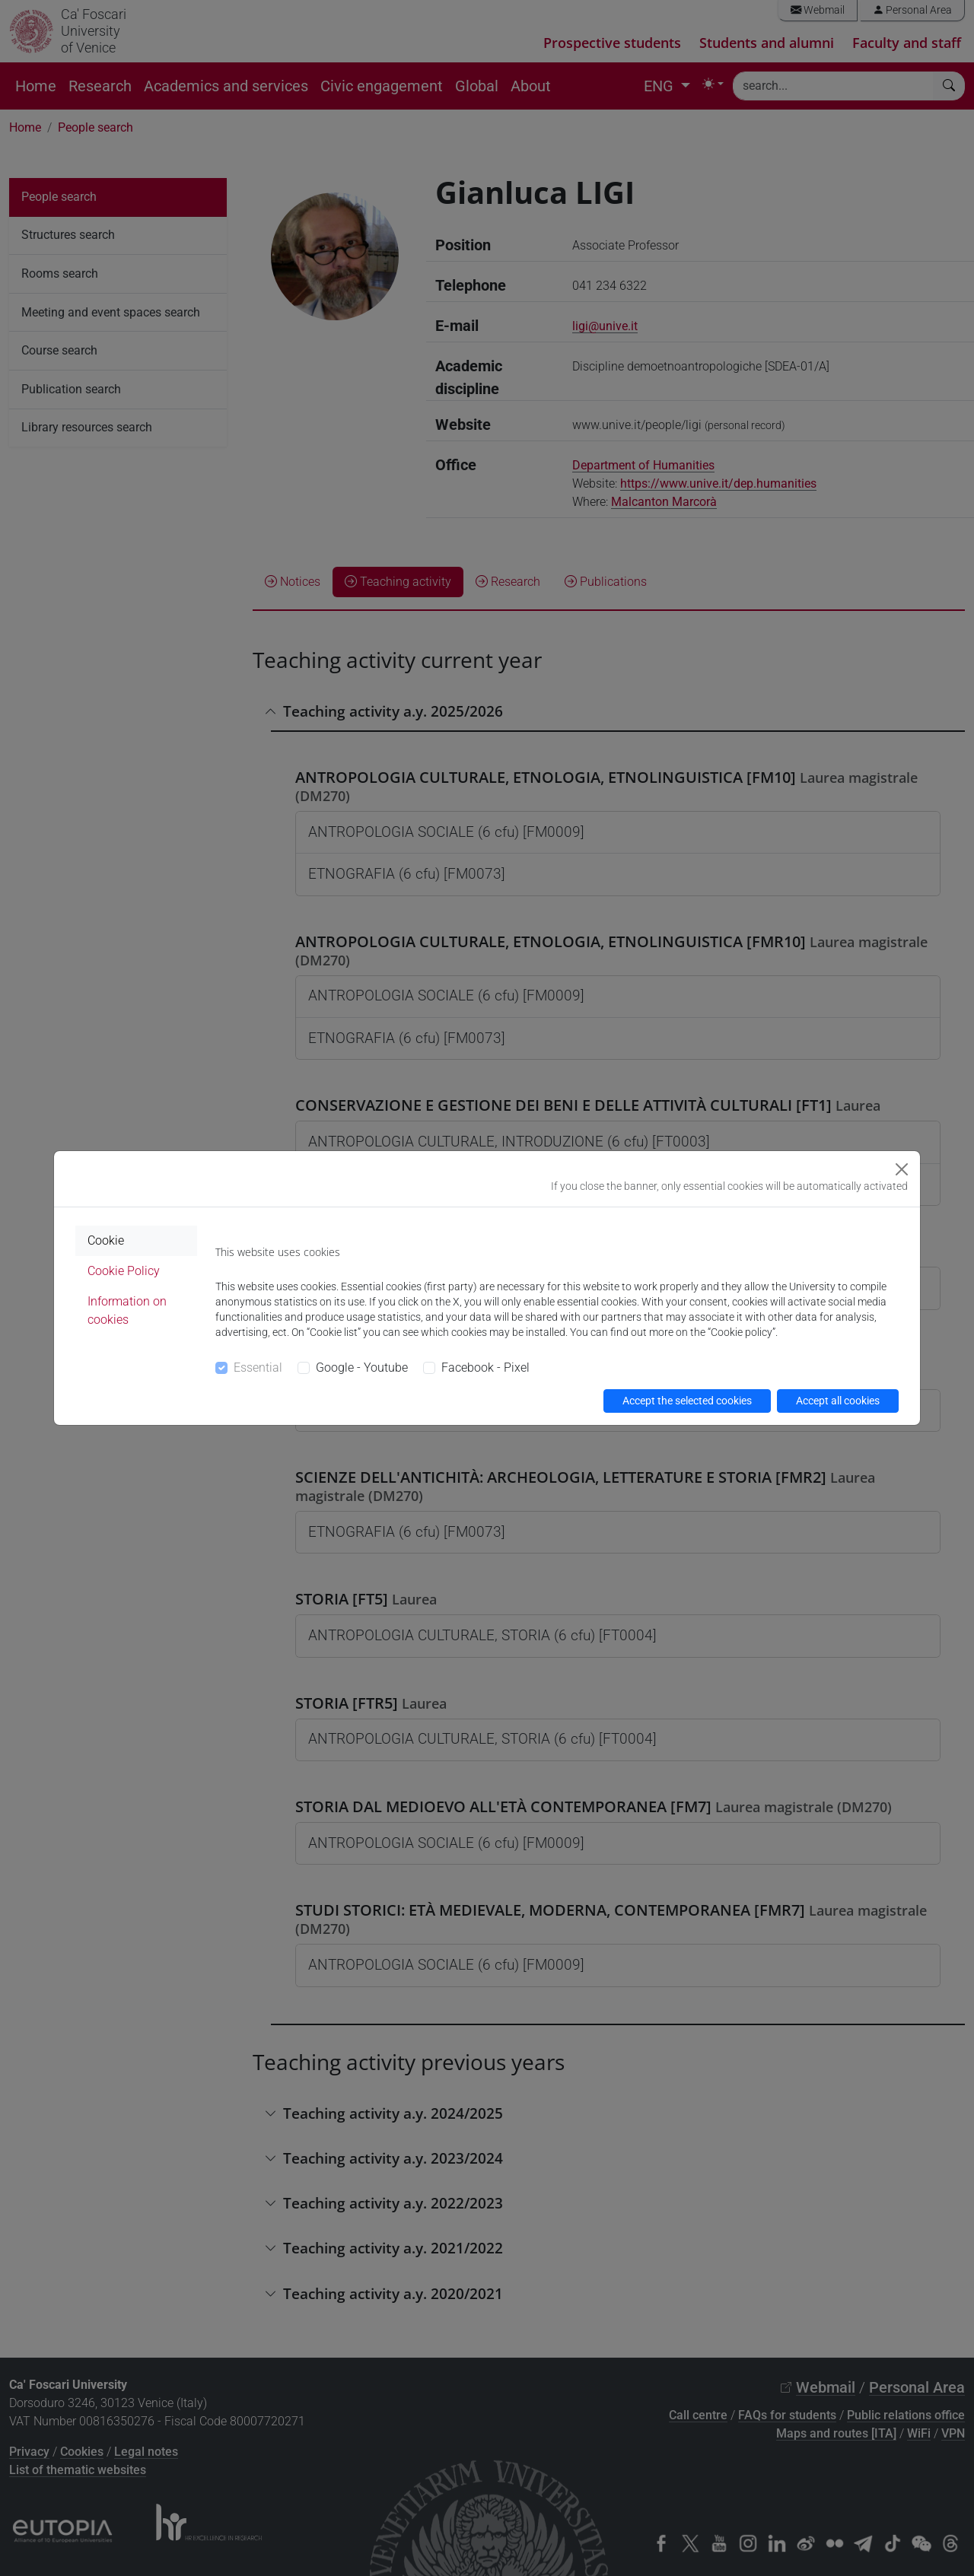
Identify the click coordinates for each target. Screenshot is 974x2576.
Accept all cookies (838, 1401)
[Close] (902, 1169)
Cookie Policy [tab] (124, 1271)
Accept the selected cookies (687, 1401)
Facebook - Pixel (485, 1367)
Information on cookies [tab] (127, 1310)
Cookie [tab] (106, 1240)
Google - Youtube (362, 1367)
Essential (258, 1367)
